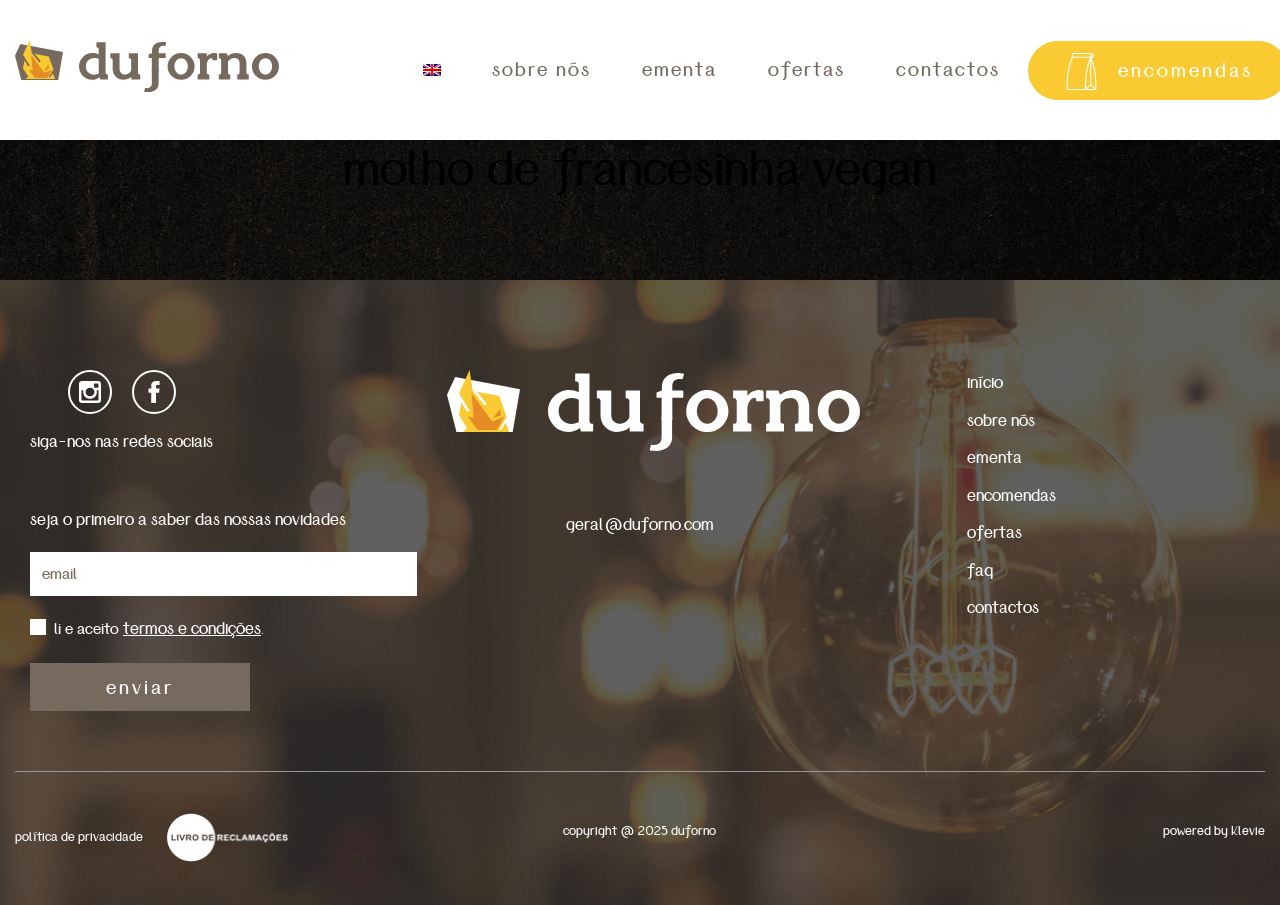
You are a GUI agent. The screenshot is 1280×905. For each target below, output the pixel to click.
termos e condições (192, 628)
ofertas (806, 70)
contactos (948, 70)
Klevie (1248, 831)
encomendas (1011, 495)
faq (980, 570)
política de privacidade (79, 837)
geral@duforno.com (640, 524)
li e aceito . (159, 629)
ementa (679, 70)
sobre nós (541, 70)
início (985, 382)
